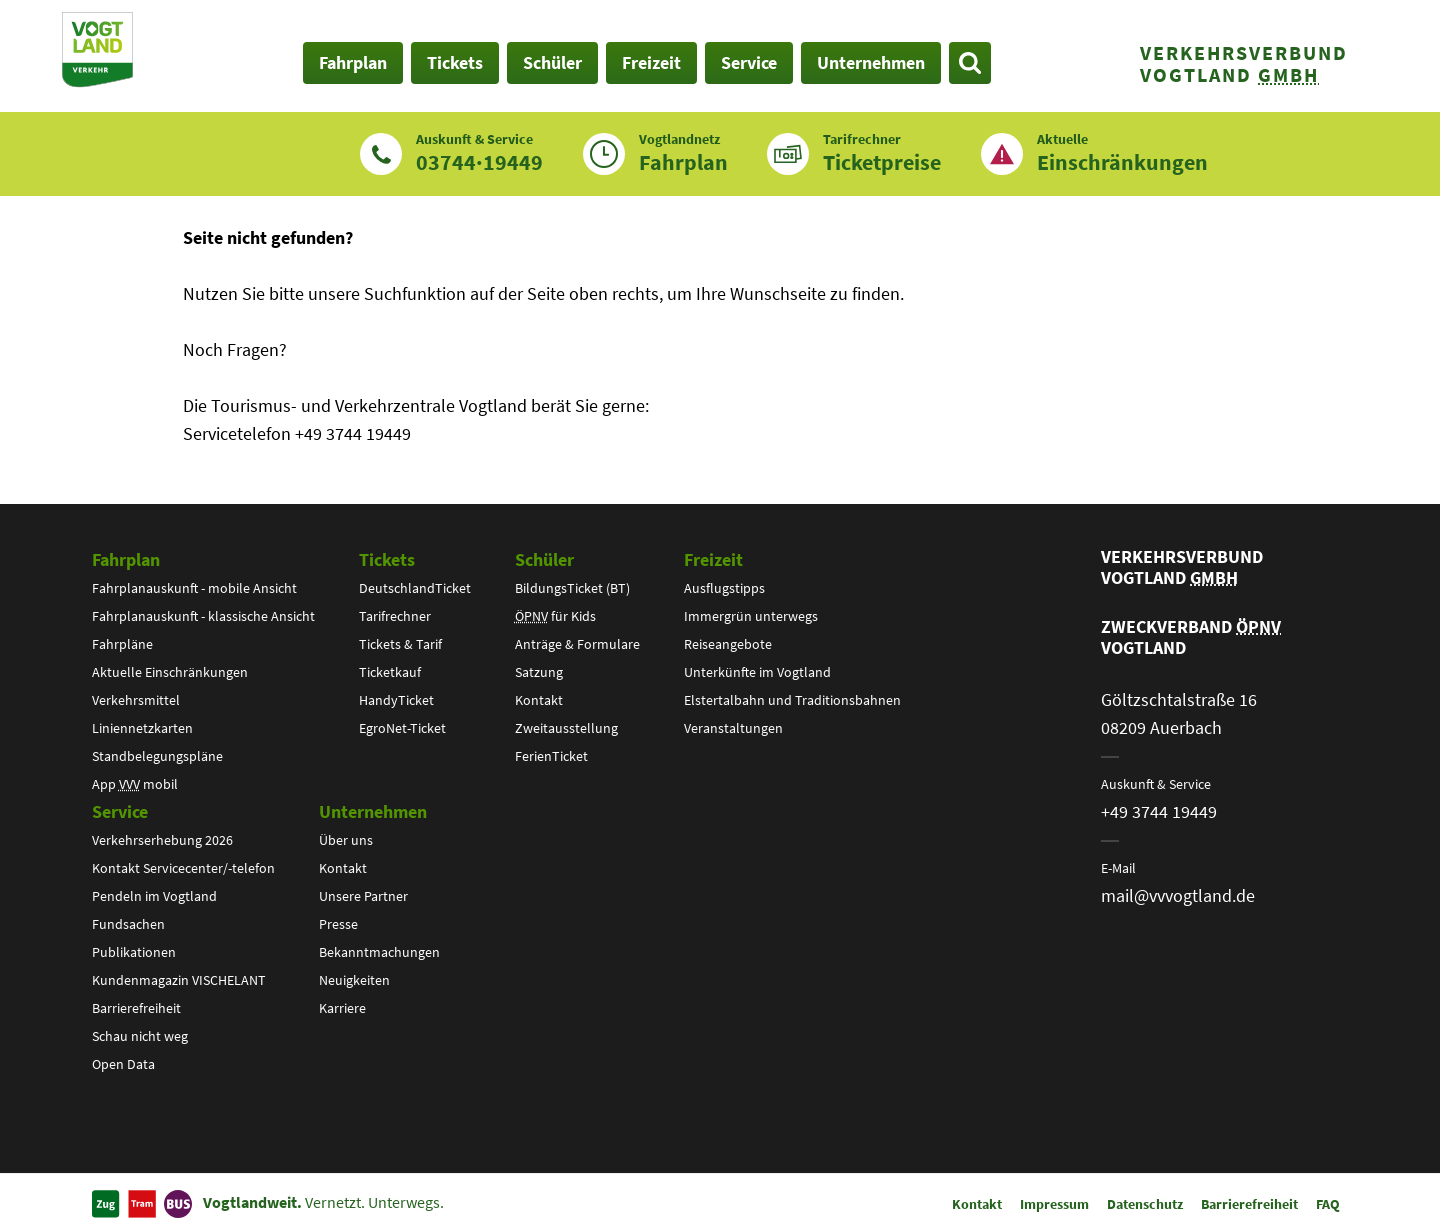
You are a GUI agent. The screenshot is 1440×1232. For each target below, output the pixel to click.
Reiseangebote (728, 644)
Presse (338, 924)
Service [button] (749, 62)
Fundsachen (128, 924)
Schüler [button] (552, 62)
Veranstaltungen (733, 728)
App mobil (135, 784)
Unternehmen (373, 811)
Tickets (387, 559)
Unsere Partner (363, 896)
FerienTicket (551, 756)
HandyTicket (396, 700)
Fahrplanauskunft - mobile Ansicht (194, 588)
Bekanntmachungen (379, 952)
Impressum (1054, 1204)
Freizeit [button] (651, 62)
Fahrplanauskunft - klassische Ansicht (203, 616)
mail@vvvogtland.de (1178, 895)
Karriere (342, 1008)
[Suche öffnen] (970, 63)
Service (120, 811)
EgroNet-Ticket (402, 728)
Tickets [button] (455, 62)
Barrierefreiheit (136, 1008)
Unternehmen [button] (871, 62)
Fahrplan (126, 559)
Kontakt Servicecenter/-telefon (183, 868)
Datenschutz (1145, 1204)
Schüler (544, 559)
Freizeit (713, 559)
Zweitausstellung (566, 728)
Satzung (539, 672)
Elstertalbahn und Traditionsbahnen (792, 700)
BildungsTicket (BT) (572, 588)
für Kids (555, 616)
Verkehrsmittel (136, 700)
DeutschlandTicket (415, 588)
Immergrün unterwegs (751, 616)
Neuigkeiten (354, 980)
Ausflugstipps (724, 588)
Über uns (346, 840)
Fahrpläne (122, 644)
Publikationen (134, 952)
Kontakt (539, 700)
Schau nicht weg (140, 1036)
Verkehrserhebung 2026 (162, 840)
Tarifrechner (395, 616)
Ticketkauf (390, 672)
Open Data (123, 1064)
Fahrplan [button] (353, 62)
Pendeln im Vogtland (154, 896)
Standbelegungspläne (157, 756)
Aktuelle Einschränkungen (170, 672)
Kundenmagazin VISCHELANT (179, 980)
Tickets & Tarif (400, 644)
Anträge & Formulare (577, 644)
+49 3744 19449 (1159, 811)
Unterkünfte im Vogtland (757, 672)
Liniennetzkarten (142, 728)
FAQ (1328, 1204)
